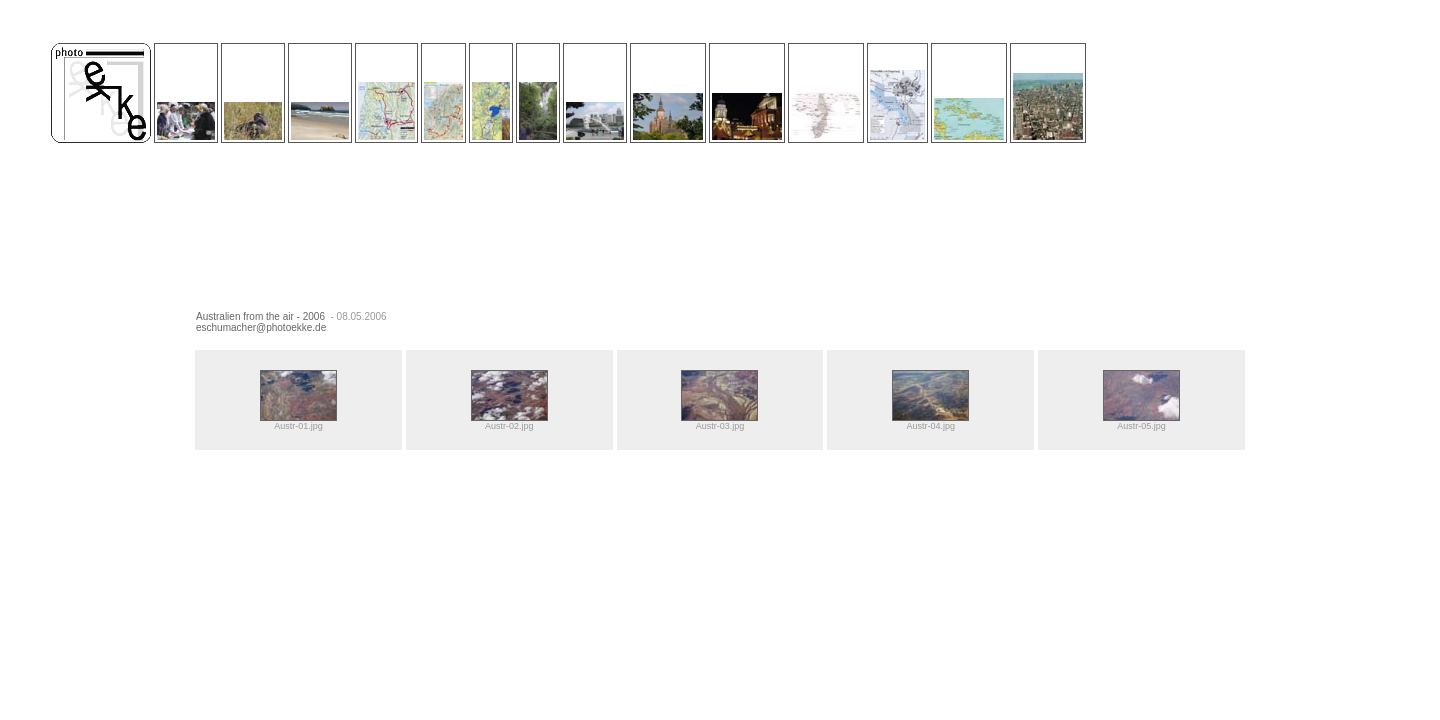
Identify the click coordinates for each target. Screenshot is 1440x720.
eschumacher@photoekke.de (261, 327)
